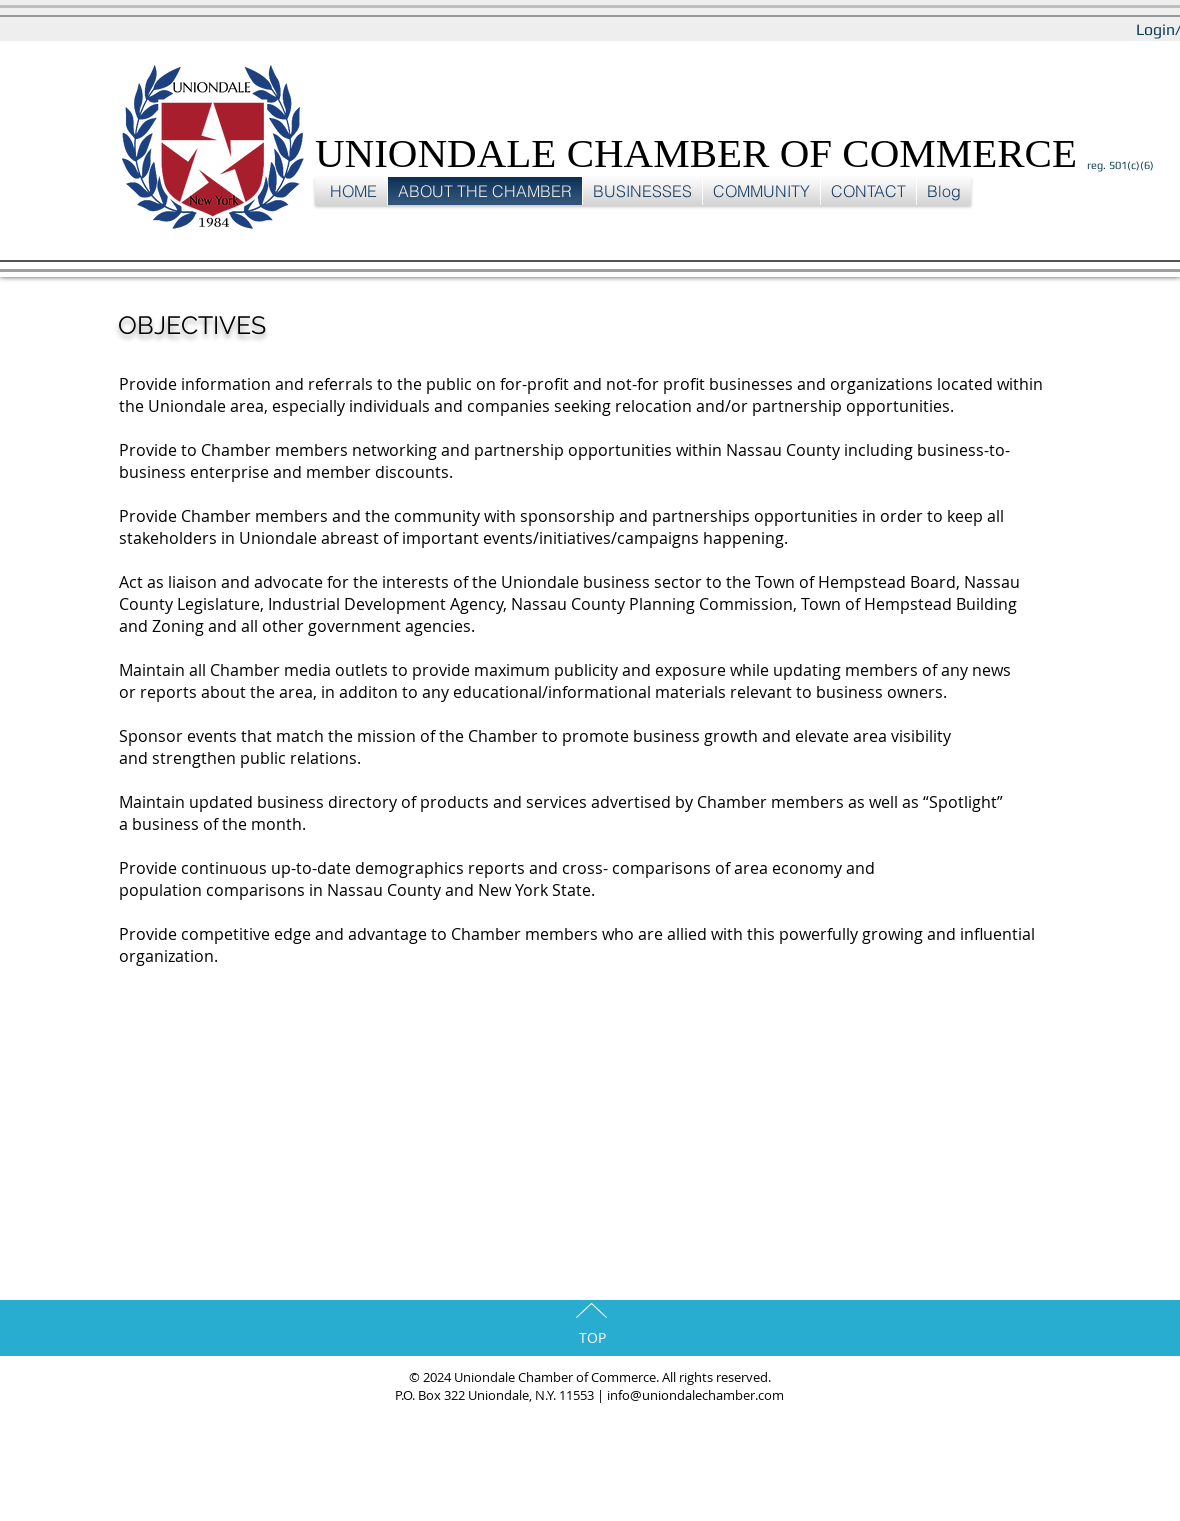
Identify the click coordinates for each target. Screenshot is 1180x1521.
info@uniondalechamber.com (695, 1395)
